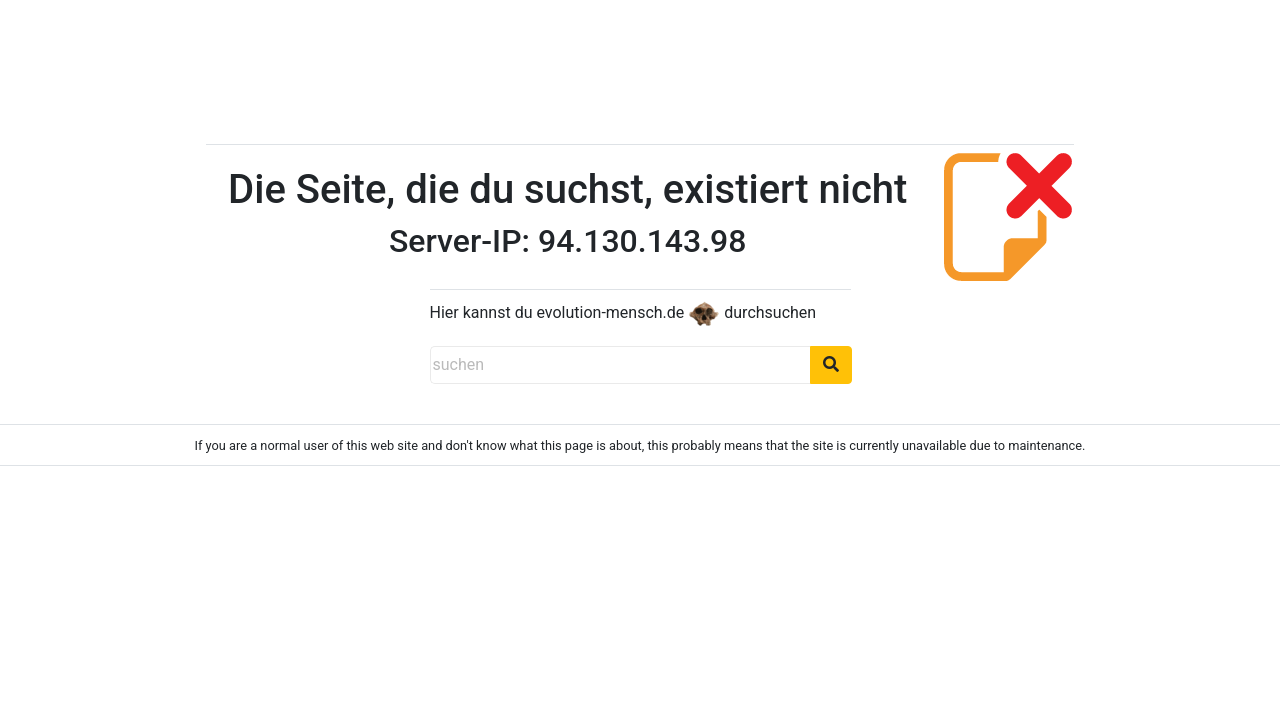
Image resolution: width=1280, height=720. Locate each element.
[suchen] (620, 365)
